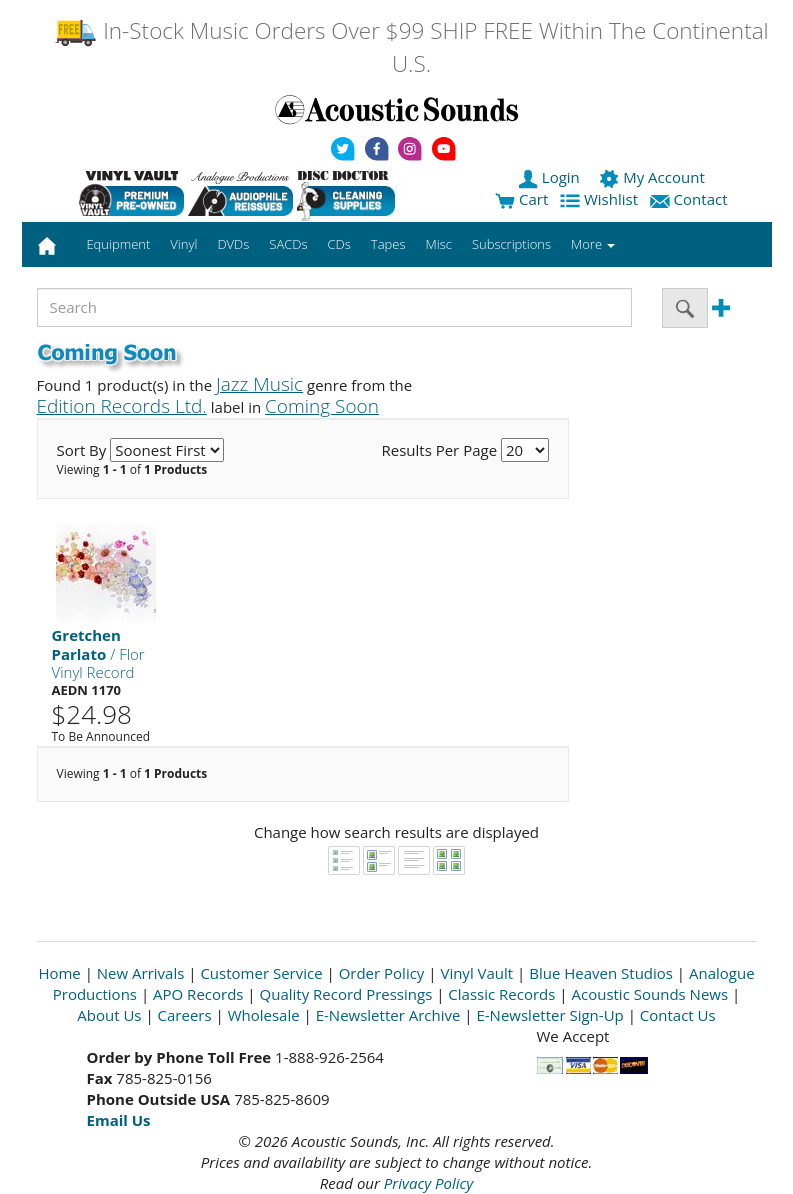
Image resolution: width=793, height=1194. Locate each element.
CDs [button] (339, 244)
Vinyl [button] (183, 244)
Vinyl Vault (476, 973)
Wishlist (601, 199)
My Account (653, 177)
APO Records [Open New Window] (198, 994)
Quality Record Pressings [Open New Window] (346, 994)
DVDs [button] (233, 244)
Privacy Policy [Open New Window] (428, 1183)
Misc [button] (438, 244)
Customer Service (261, 973)
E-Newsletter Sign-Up (549, 1015)
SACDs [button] (288, 244)
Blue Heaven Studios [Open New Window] (601, 973)
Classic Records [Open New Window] (501, 994)
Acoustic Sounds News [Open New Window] (649, 994)
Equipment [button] (118, 244)
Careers (185, 1015)
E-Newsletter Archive (388, 1015)
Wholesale (264, 1015)
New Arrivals (141, 973)
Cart (521, 199)
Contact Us (678, 1015)
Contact (691, 199)
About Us (109, 1015)
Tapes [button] (388, 244)
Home (59, 973)
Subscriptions (511, 244)
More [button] (593, 244)
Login (551, 177)
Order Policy (382, 973)
